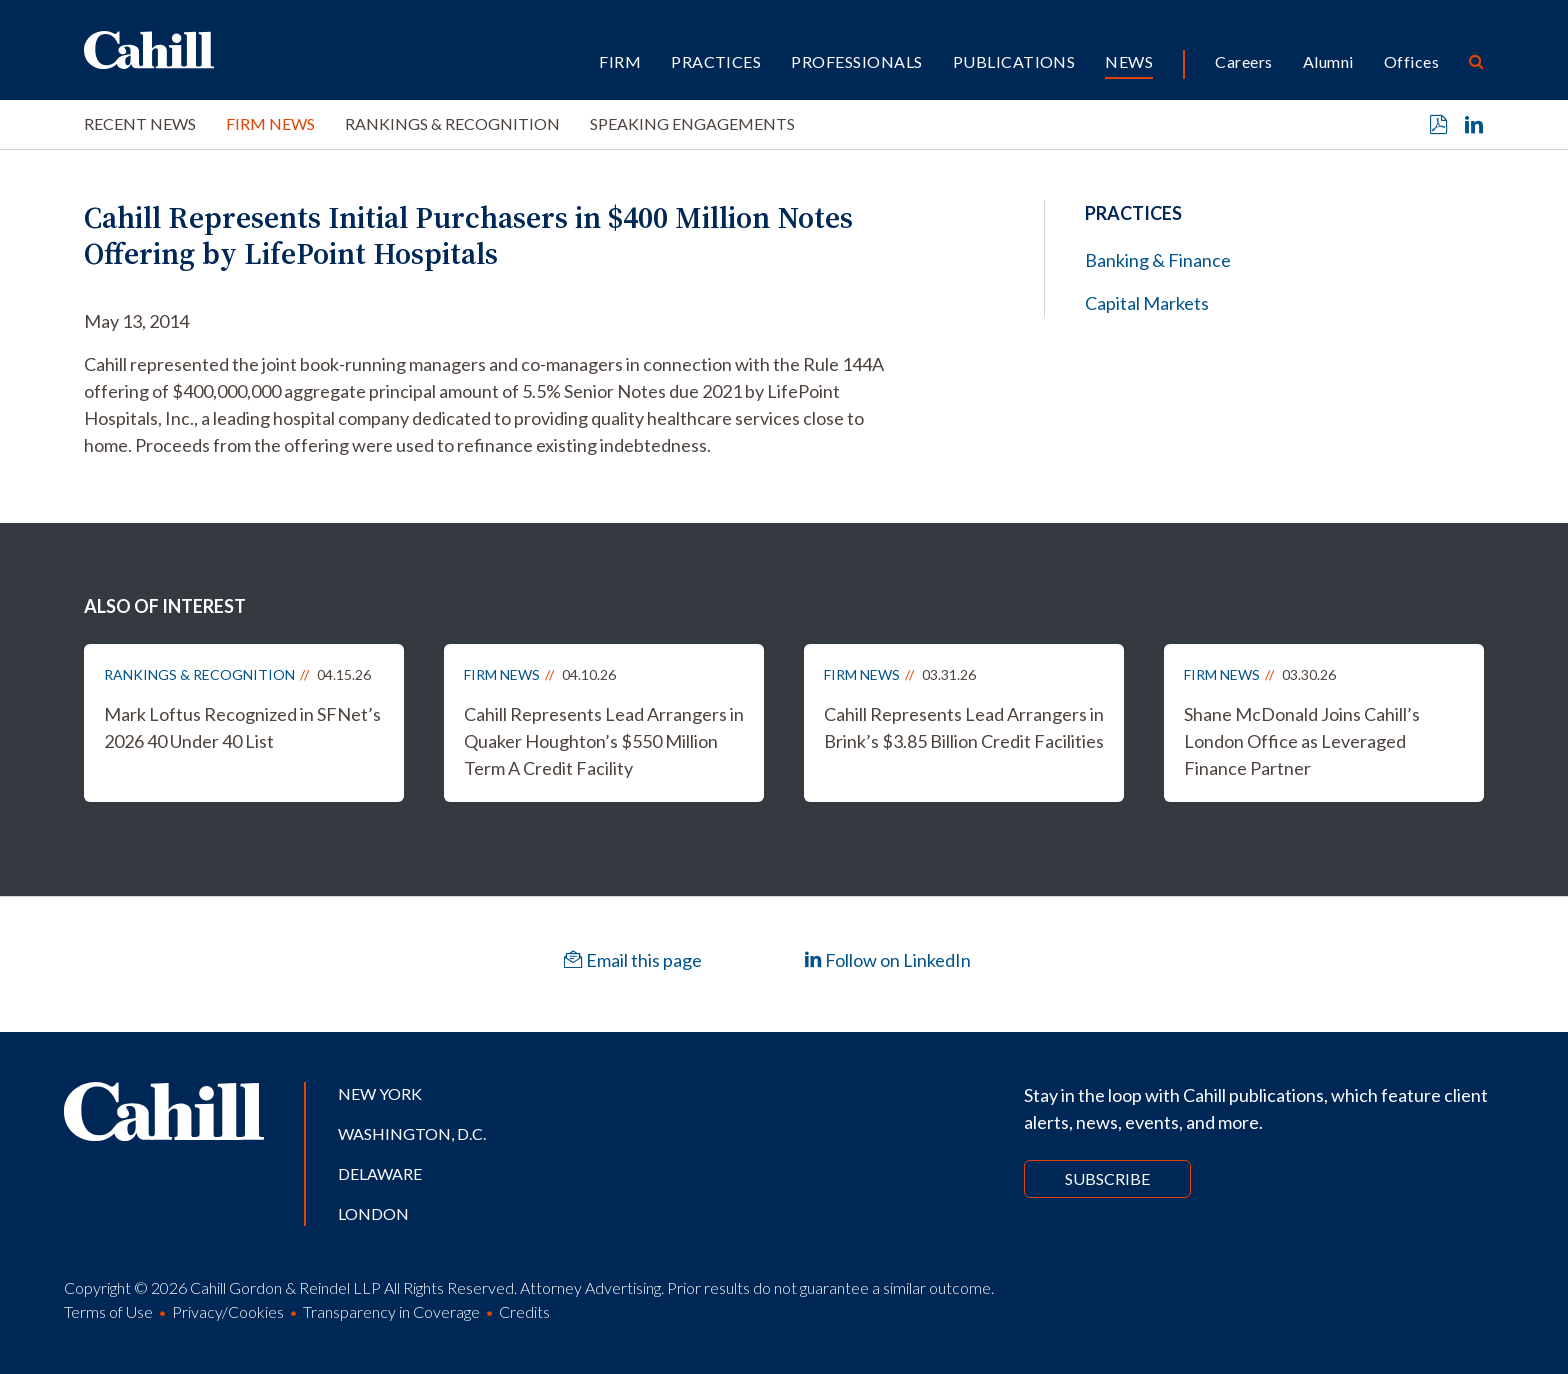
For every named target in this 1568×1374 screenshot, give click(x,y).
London (373, 1213)
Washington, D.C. (412, 1133)
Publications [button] (1014, 61)
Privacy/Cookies (228, 1311)
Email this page (633, 960)
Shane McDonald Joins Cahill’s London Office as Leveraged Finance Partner (1302, 741)
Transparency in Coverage (391, 1311)
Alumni (1328, 61)
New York (380, 1093)
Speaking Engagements (692, 123)
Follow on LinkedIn (887, 960)
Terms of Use (108, 1311)
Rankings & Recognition (452, 123)
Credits (524, 1311)
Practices (716, 61)
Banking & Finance (1158, 260)
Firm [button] (620, 61)
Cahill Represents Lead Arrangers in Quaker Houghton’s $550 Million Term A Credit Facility (604, 741)
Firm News (270, 123)
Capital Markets (1147, 303)
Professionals (856, 61)
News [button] (1129, 61)
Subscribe (1107, 1178)
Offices (1411, 61)
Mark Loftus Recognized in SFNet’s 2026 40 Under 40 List (242, 727)
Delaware (380, 1173)
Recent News (140, 123)
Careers (1243, 61)
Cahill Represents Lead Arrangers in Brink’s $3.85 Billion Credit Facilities (964, 727)
